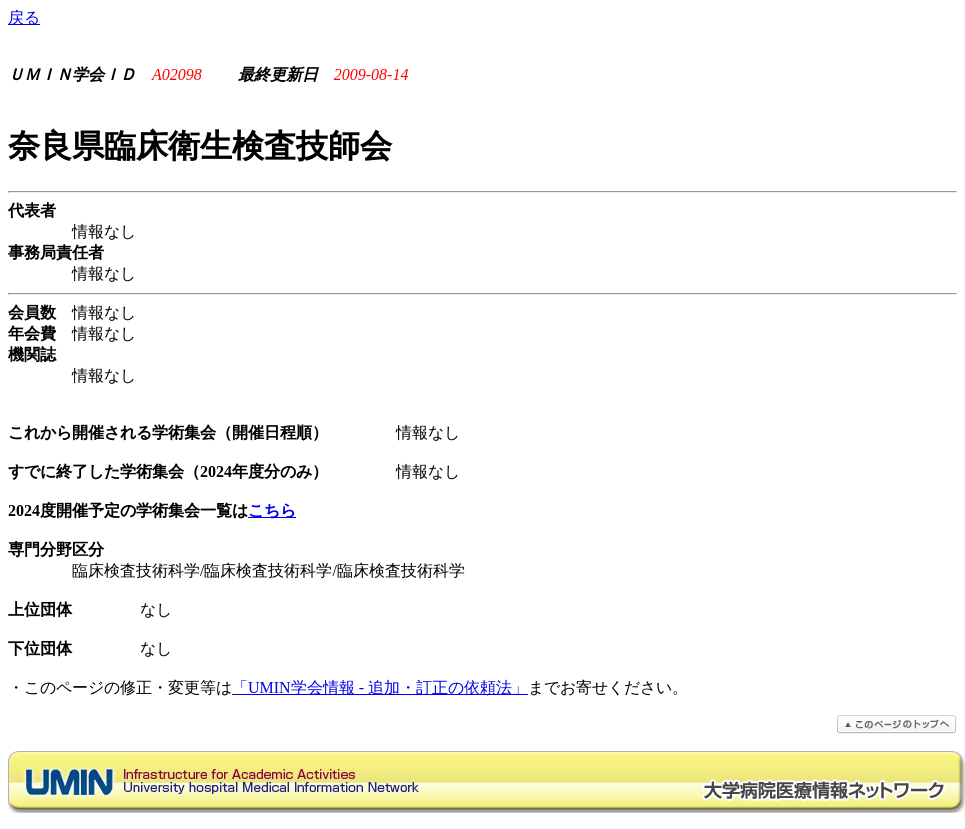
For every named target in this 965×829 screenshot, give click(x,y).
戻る (24, 17)
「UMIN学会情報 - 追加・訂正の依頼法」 (380, 687)
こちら (272, 510)
